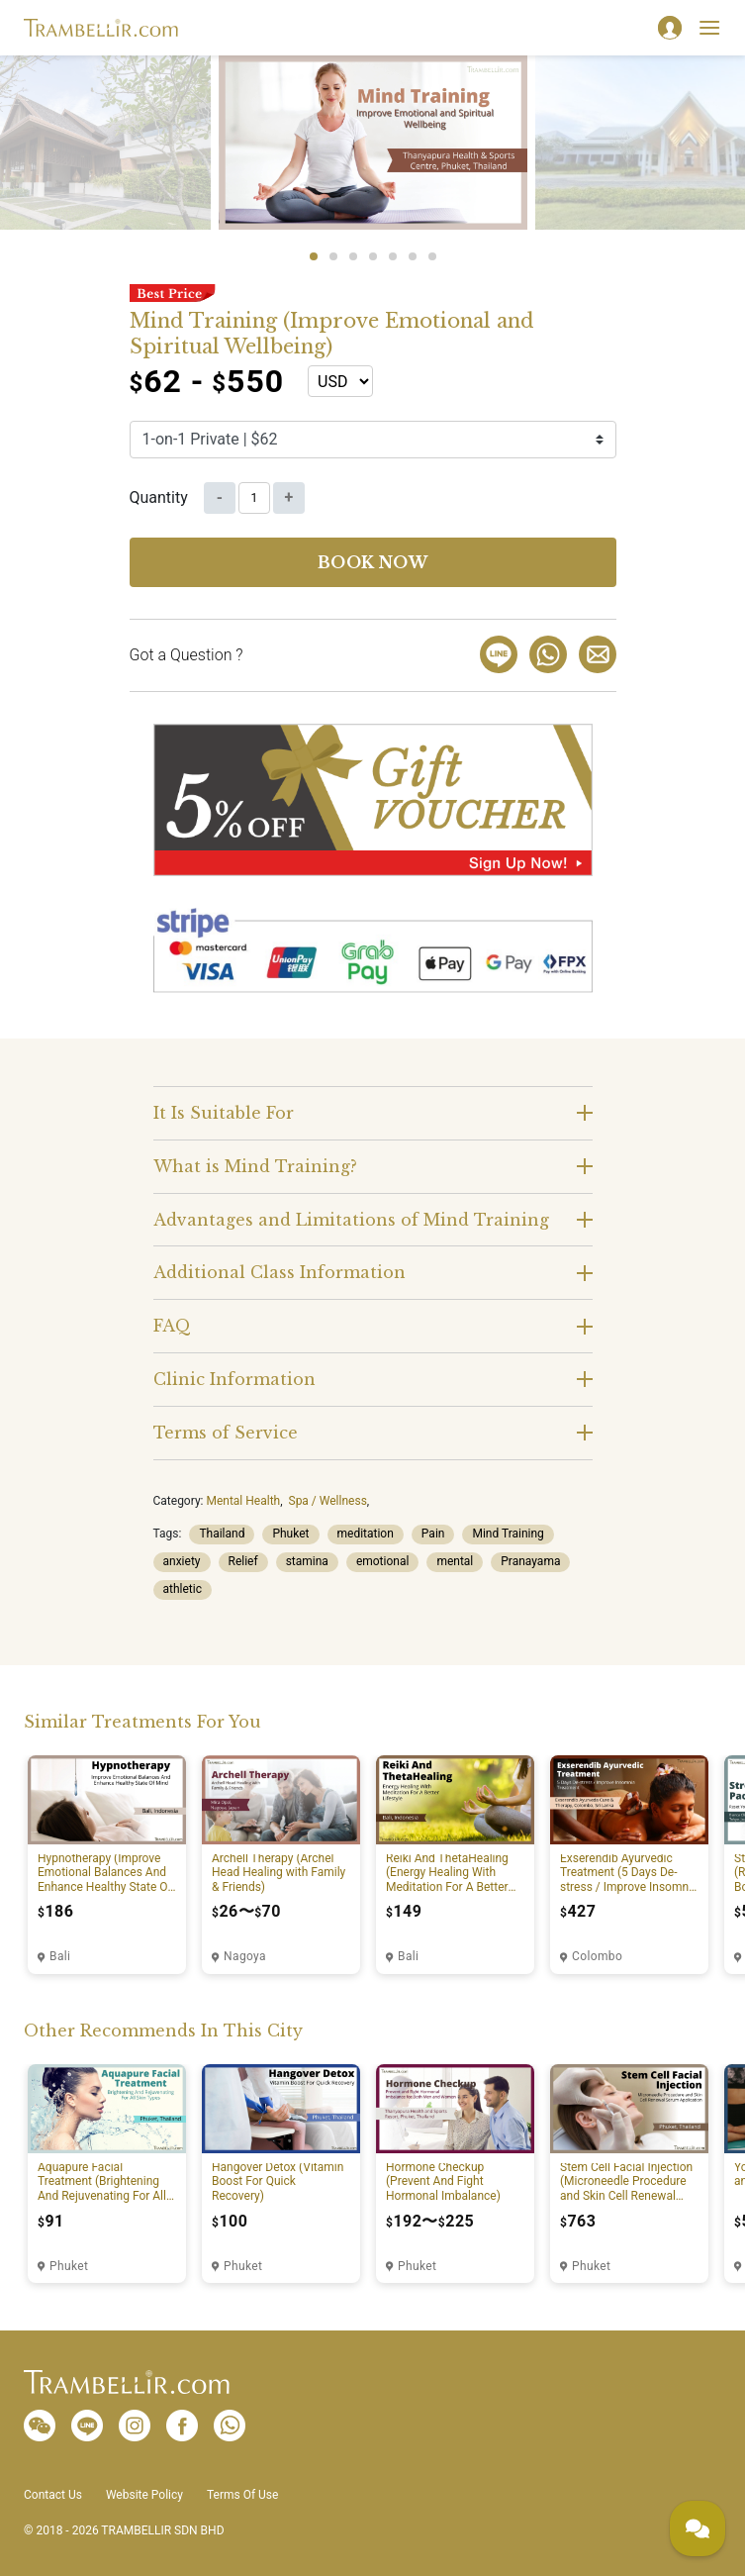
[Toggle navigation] (709, 28)
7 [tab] (432, 256)
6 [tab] (413, 256)
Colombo (597, 1956)
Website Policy (144, 2495)
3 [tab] (353, 256)
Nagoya (245, 1956)
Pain (433, 1533)
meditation (365, 1533)
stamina (307, 1561)
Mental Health (243, 1501)
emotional (383, 1561)
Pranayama (530, 1561)
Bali (59, 1956)
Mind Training (507, 1533)
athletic (182, 1589)
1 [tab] (314, 256)
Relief (243, 1561)
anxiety (182, 1561)
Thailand (221, 1533)
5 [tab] (393, 256)
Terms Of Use (242, 2495)
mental (454, 1561)
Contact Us (53, 2495)
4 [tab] (373, 256)
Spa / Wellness (328, 1501)
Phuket (290, 1533)
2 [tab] (333, 256)
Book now (373, 562)
